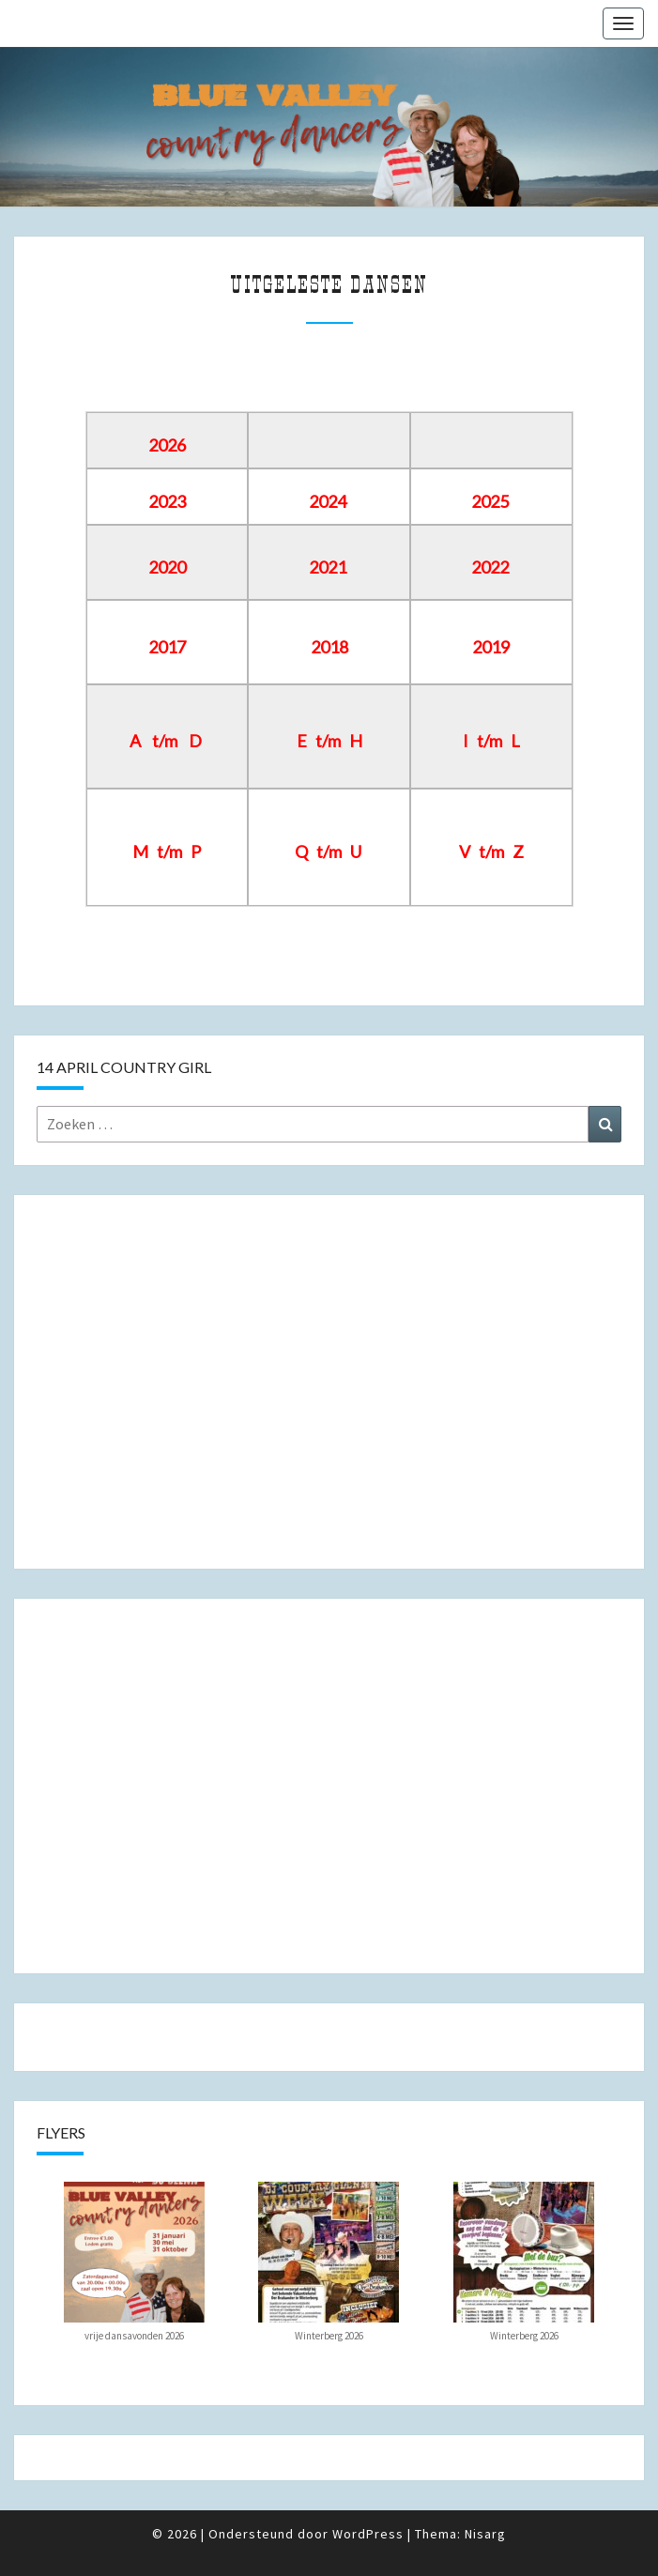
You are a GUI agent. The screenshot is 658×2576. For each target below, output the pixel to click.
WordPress (368, 2533)
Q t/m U (328, 851)
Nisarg (485, 2533)
